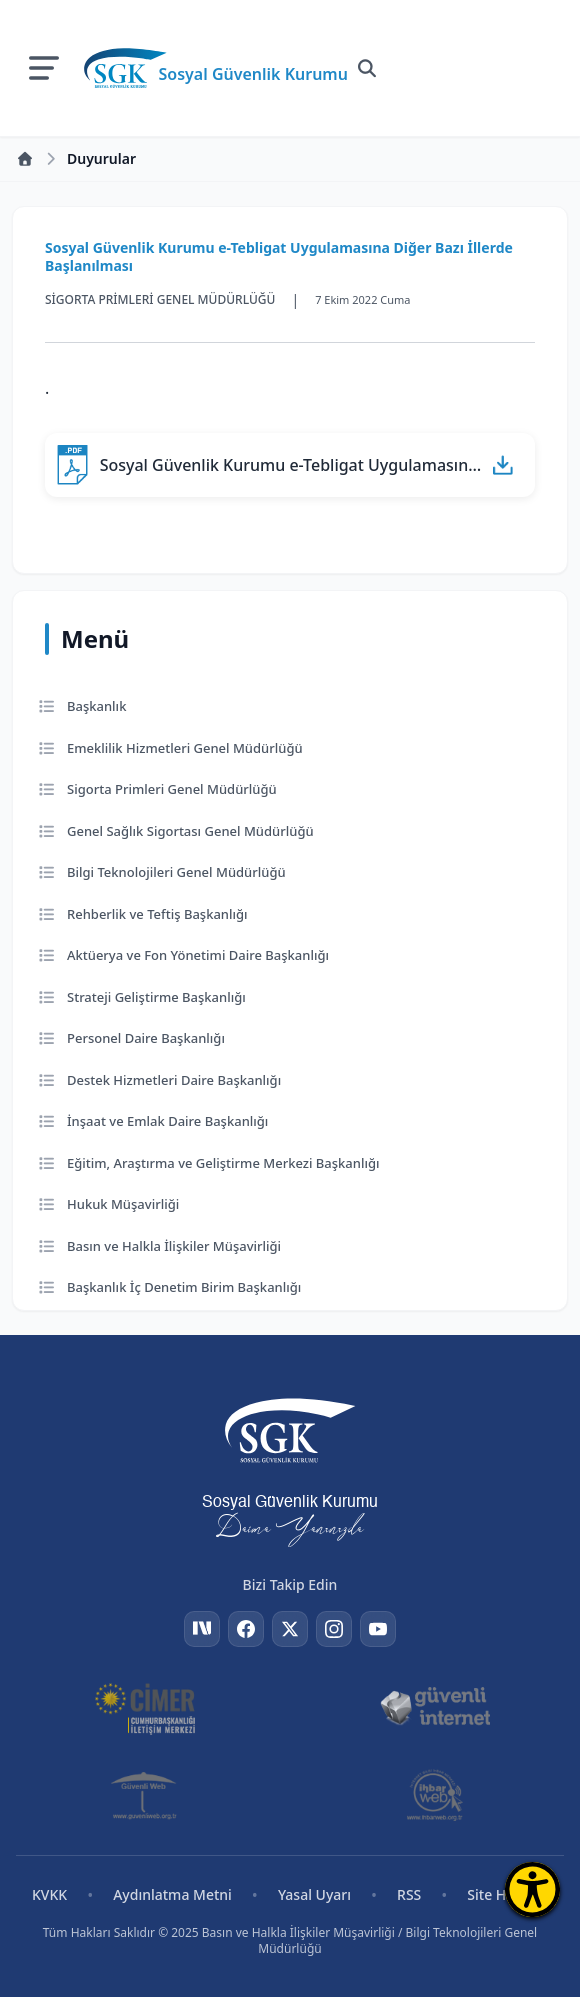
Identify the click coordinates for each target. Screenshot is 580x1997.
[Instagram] (334, 1629)
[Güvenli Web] (145, 1795)
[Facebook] (246, 1629)
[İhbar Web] (435, 1795)
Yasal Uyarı (314, 1894)
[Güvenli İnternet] (435, 1707)
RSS (409, 1894)
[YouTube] (378, 1629)
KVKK (49, 1894)
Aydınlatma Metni (172, 1894)
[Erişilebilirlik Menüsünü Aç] (532, 1889)
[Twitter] (290, 1629)
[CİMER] (145, 1707)
